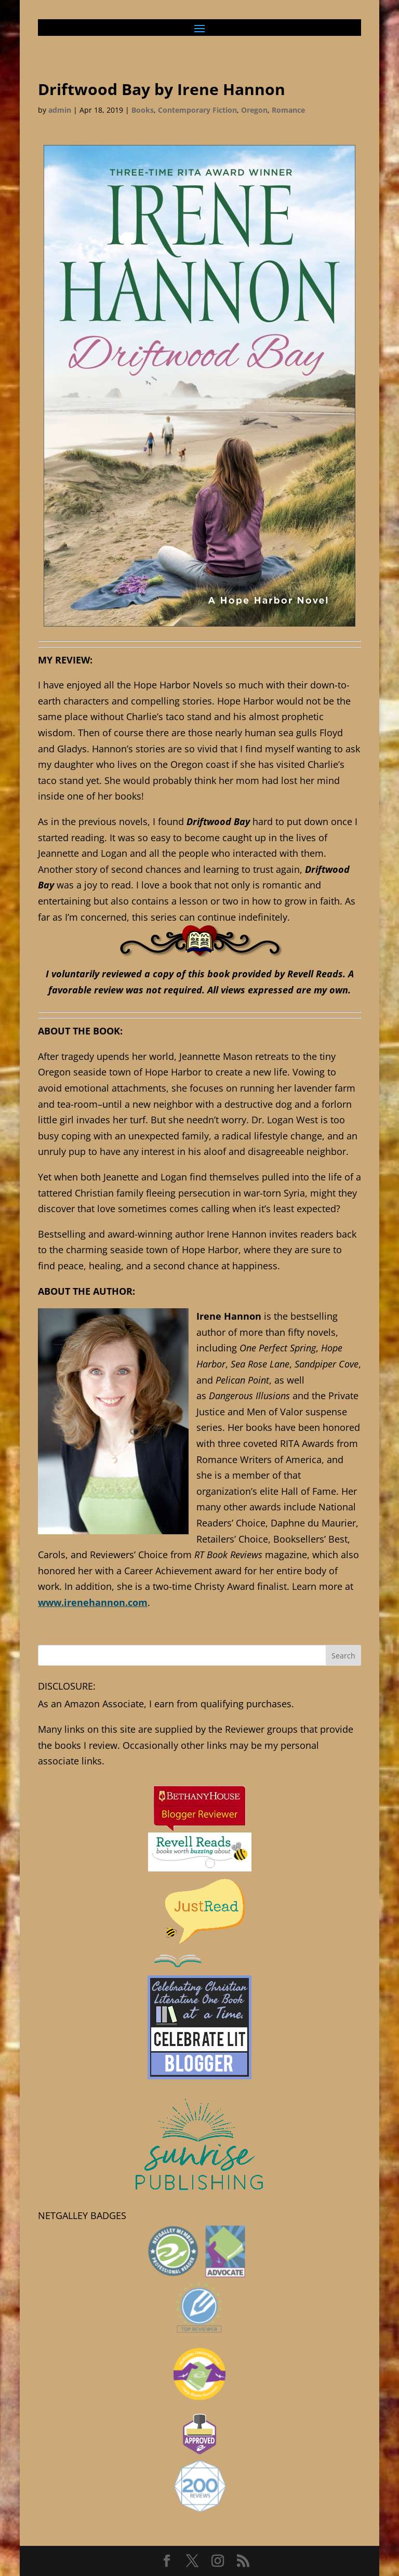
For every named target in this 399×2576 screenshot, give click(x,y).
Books (142, 110)
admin (59, 110)
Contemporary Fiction (197, 110)
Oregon (254, 110)
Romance (288, 110)
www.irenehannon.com (93, 1602)
